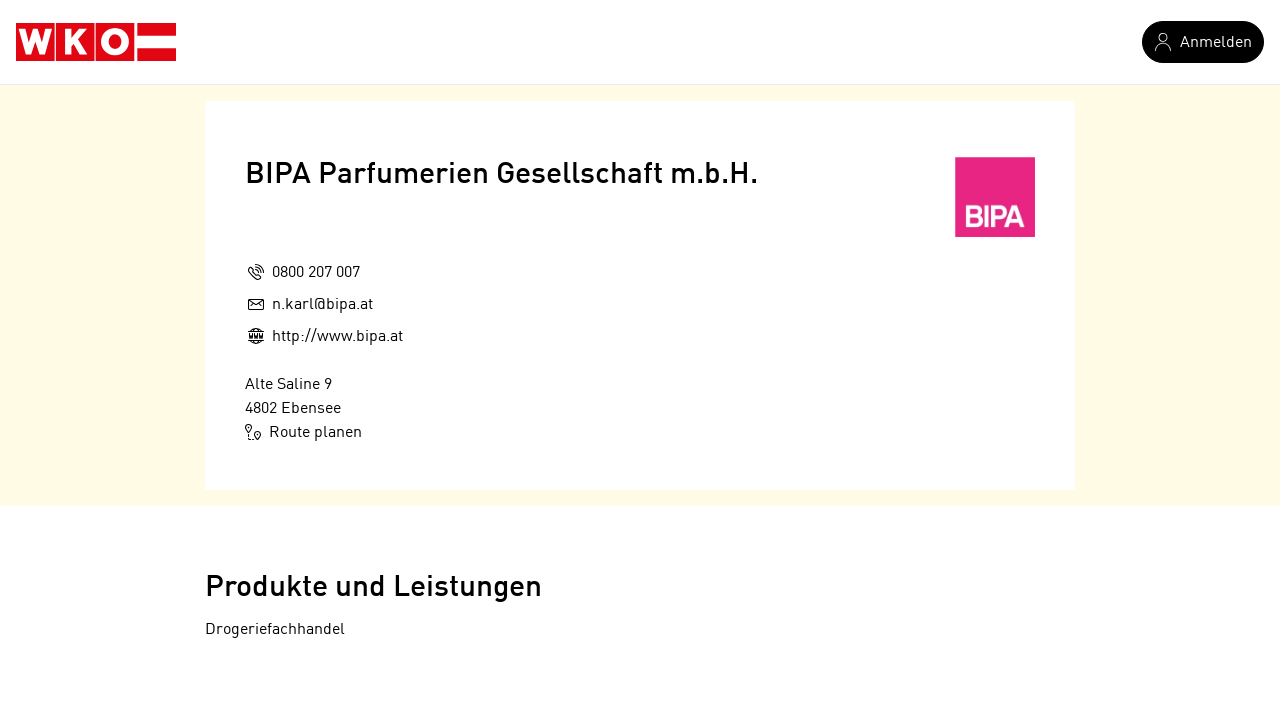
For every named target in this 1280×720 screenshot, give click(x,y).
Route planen (303, 432)
